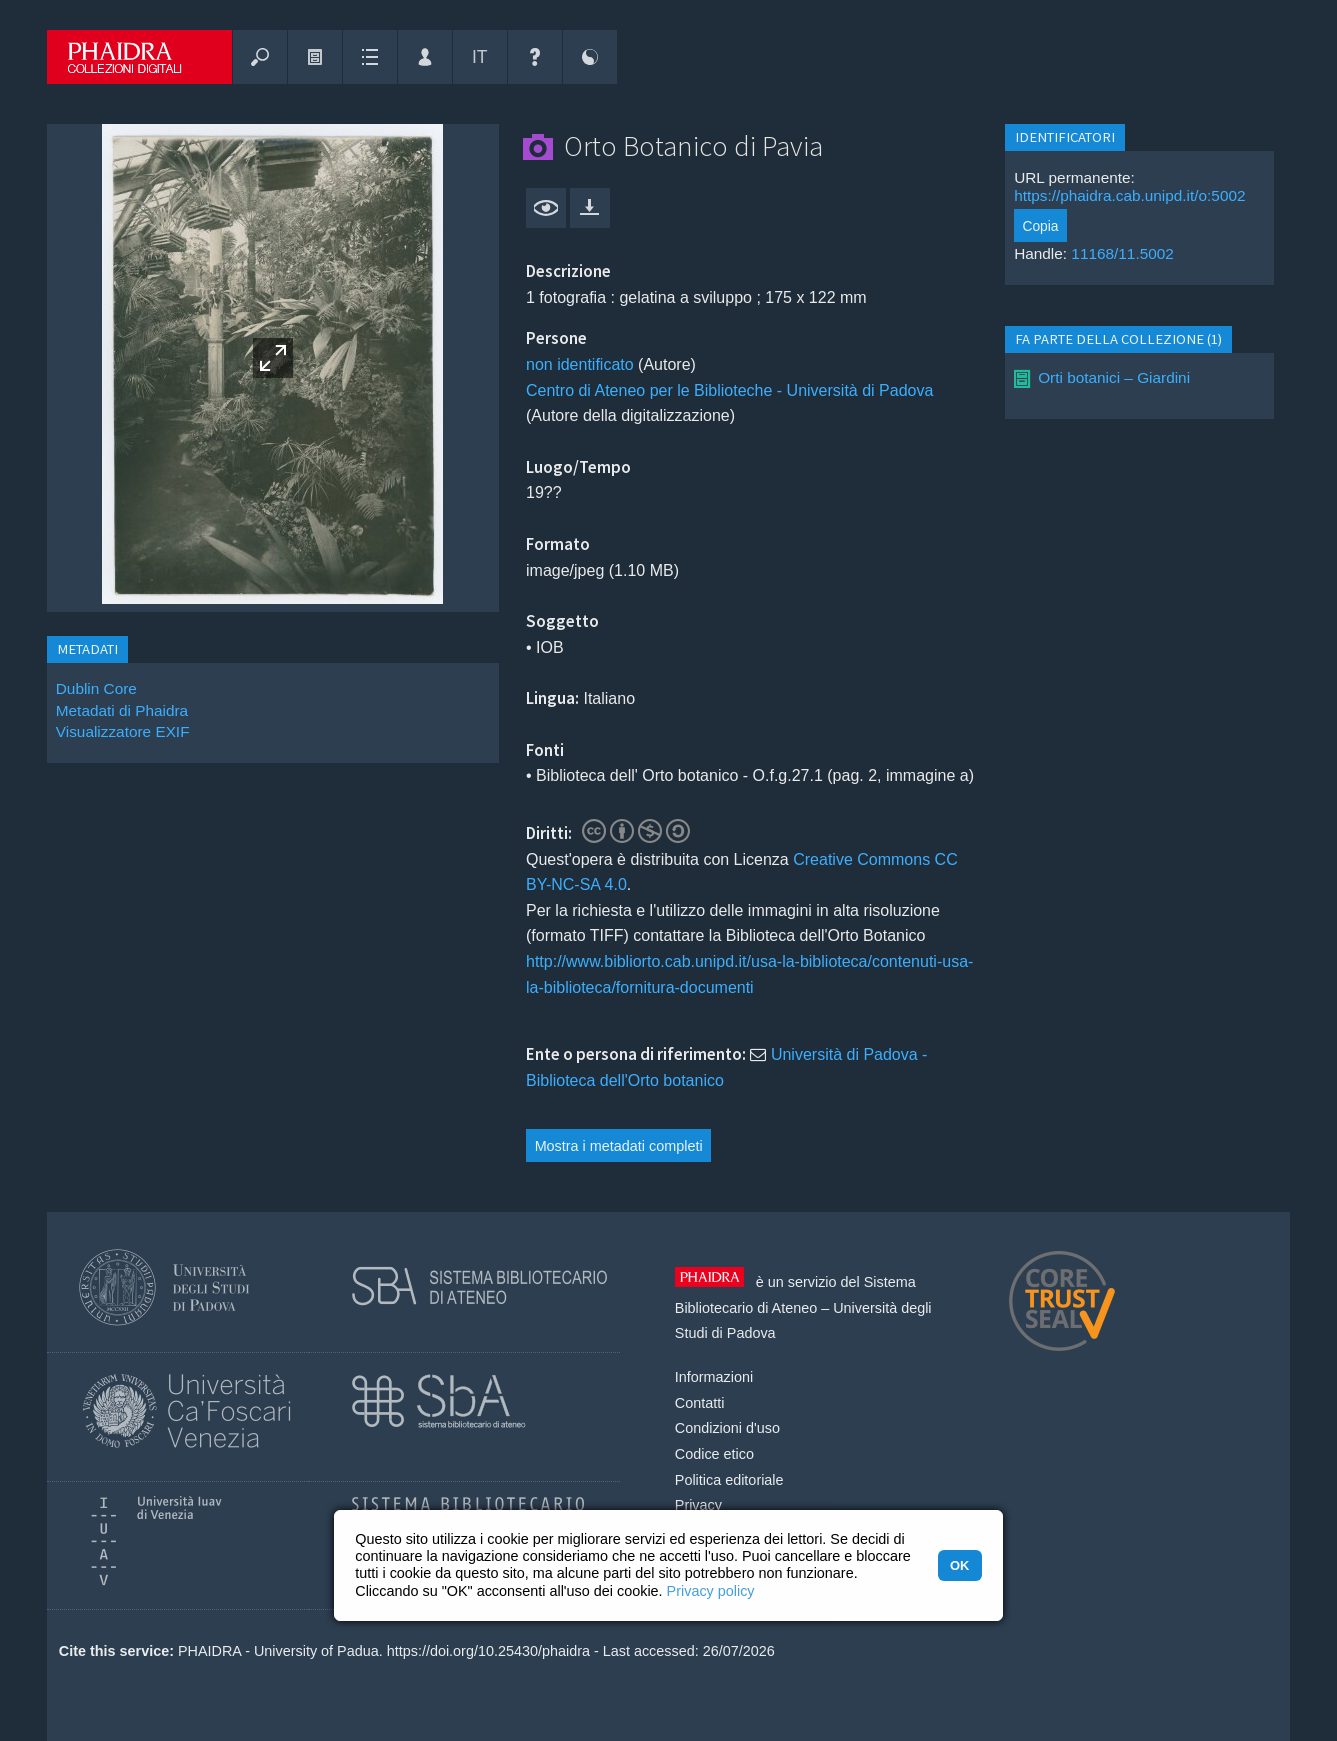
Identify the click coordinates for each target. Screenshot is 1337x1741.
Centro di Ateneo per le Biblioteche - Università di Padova (729, 390)
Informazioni (714, 1377)
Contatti (700, 1403)
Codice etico (714, 1454)
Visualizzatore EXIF (123, 731)
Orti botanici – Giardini (1114, 377)
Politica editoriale (729, 1480)
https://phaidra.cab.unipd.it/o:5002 (1129, 195)
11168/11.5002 (1122, 253)
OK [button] (959, 1565)
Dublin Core (96, 688)
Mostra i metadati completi (619, 1146)
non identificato (580, 364)
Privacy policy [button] (711, 1591)
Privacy (698, 1505)
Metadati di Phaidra (122, 710)
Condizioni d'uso (727, 1428)
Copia (1040, 226)
